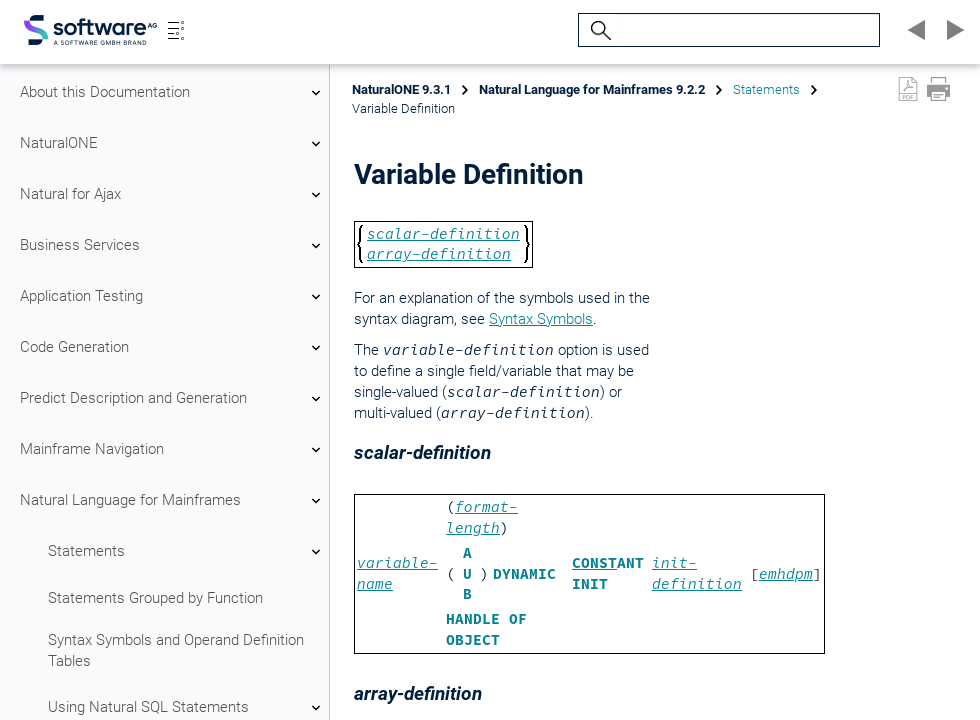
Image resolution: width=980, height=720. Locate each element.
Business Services (173, 246)
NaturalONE (173, 144)
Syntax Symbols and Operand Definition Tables (176, 650)
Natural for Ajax (173, 195)
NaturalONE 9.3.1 (401, 89)
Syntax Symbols (541, 319)
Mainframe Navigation (173, 450)
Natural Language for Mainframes (173, 501)
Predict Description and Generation (173, 399)
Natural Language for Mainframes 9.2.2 (592, 89)
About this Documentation (173, 93)
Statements (187, 552)
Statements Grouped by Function (155, 598)
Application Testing (173, 297)
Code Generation (173, 348)
